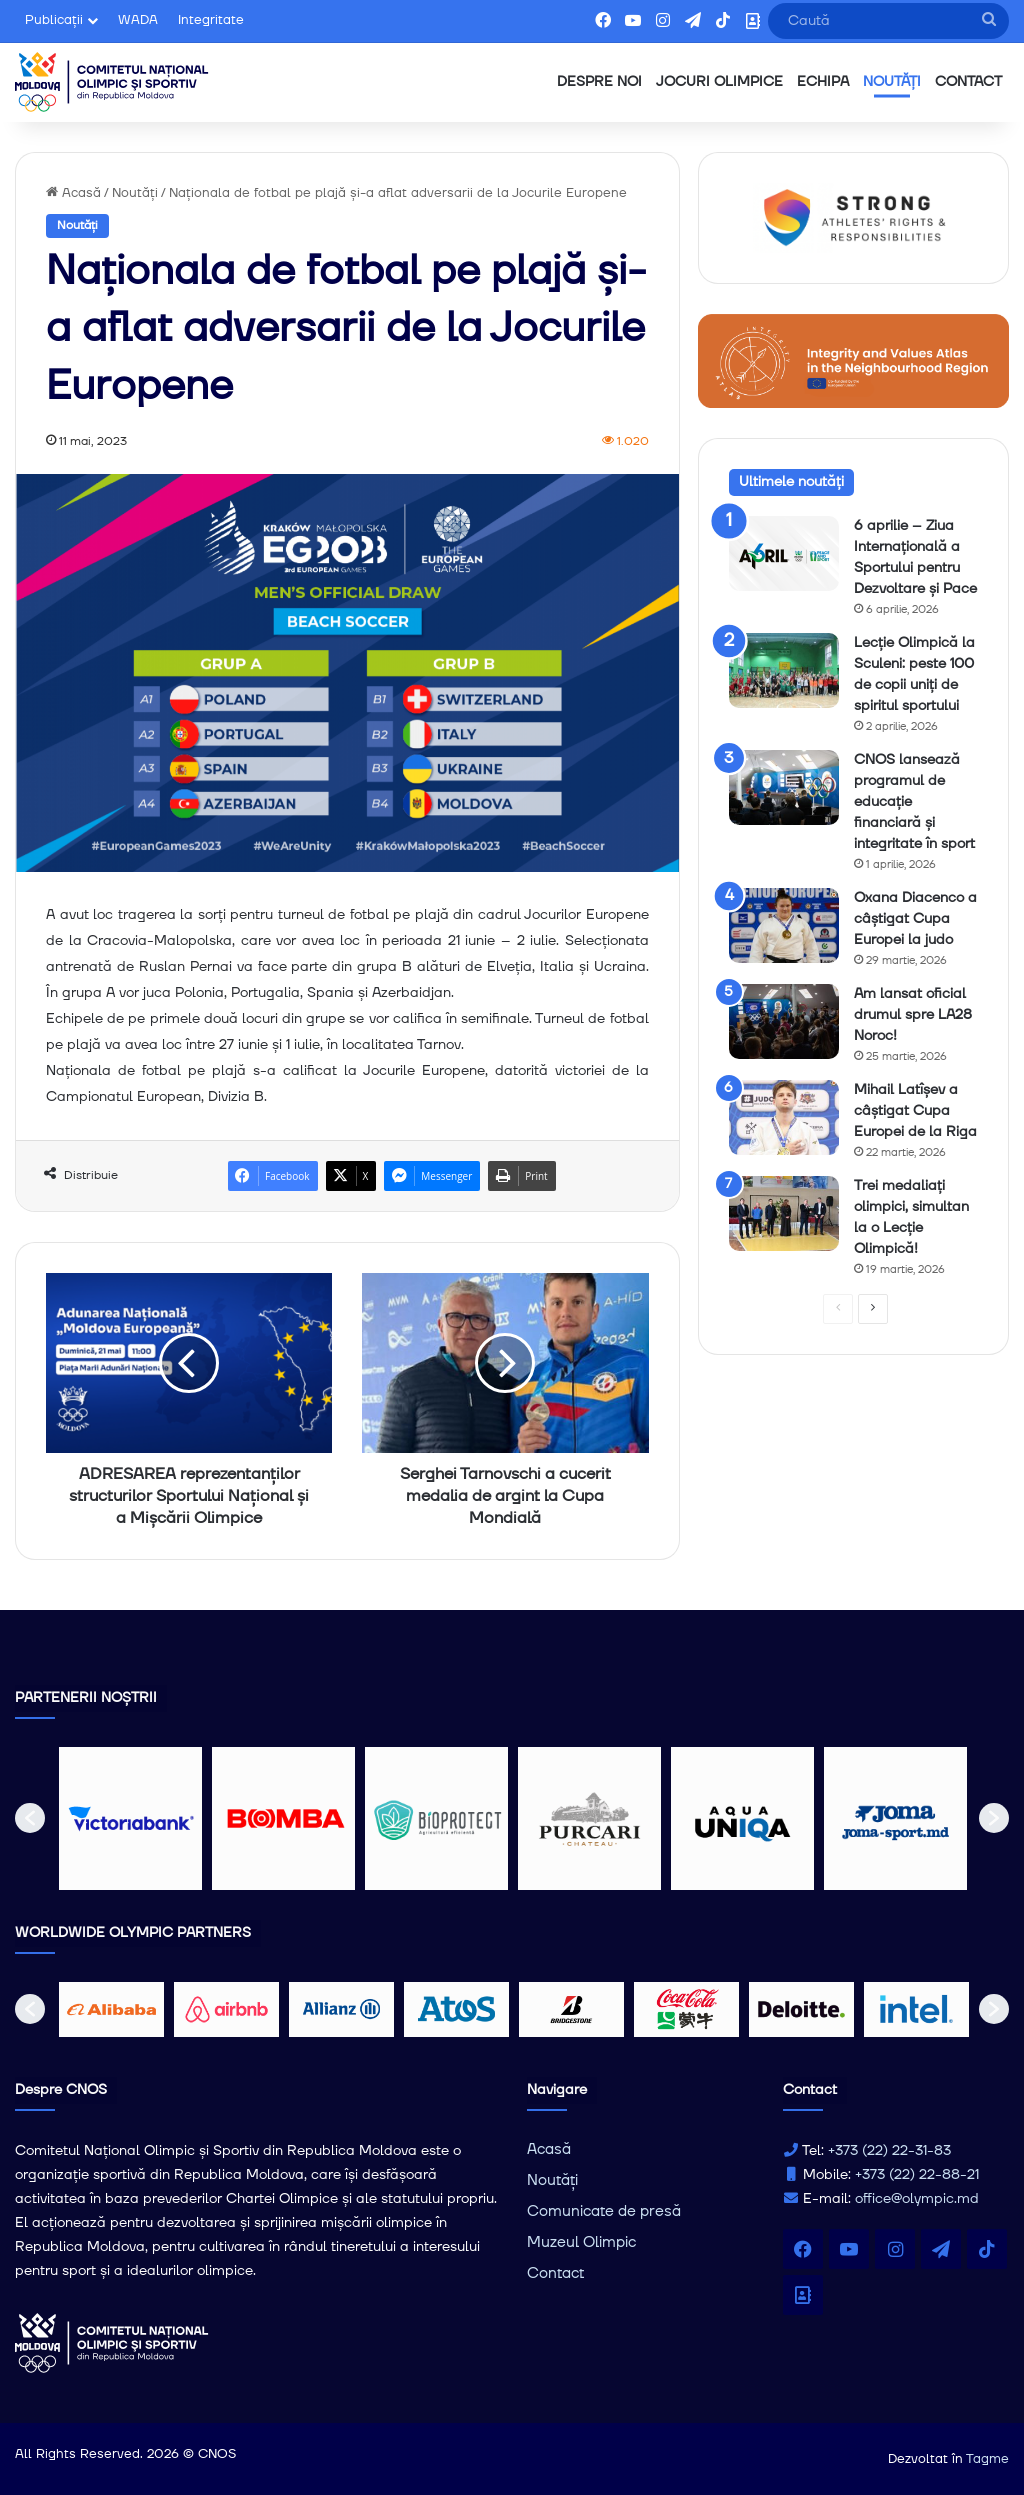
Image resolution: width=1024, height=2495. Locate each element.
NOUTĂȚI (892, 82)
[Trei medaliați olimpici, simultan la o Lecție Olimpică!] (784, 1213)
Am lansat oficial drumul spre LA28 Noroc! (913, 1015)
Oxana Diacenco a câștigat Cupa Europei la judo (915, 919)
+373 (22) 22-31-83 (889, 2151)
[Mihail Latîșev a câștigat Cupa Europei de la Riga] (784, 1117)
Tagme (987, 2459)
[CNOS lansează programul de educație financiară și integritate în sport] (784, 787)
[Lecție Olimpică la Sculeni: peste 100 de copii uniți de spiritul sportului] (784, 670)
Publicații (54, 20)
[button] (30, 1818)
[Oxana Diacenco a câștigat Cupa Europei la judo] (784, 925)
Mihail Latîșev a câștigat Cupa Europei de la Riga (915, 1111)
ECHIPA (823, 82)
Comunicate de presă (604, 2211)
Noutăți (135, 193)
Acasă (73, 193)
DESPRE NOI (599, 82)
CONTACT (968, 82)
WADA (138, 20)
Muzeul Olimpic (581, 2242)
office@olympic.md (917, 2199)
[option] (130, 1818)
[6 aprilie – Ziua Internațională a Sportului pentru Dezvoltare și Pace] (784, 553)
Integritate (211, 20)
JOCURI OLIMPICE (719, 82)
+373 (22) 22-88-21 (917, 2175)
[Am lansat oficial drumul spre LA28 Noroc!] (784, 1021)
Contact (555, 2273)
